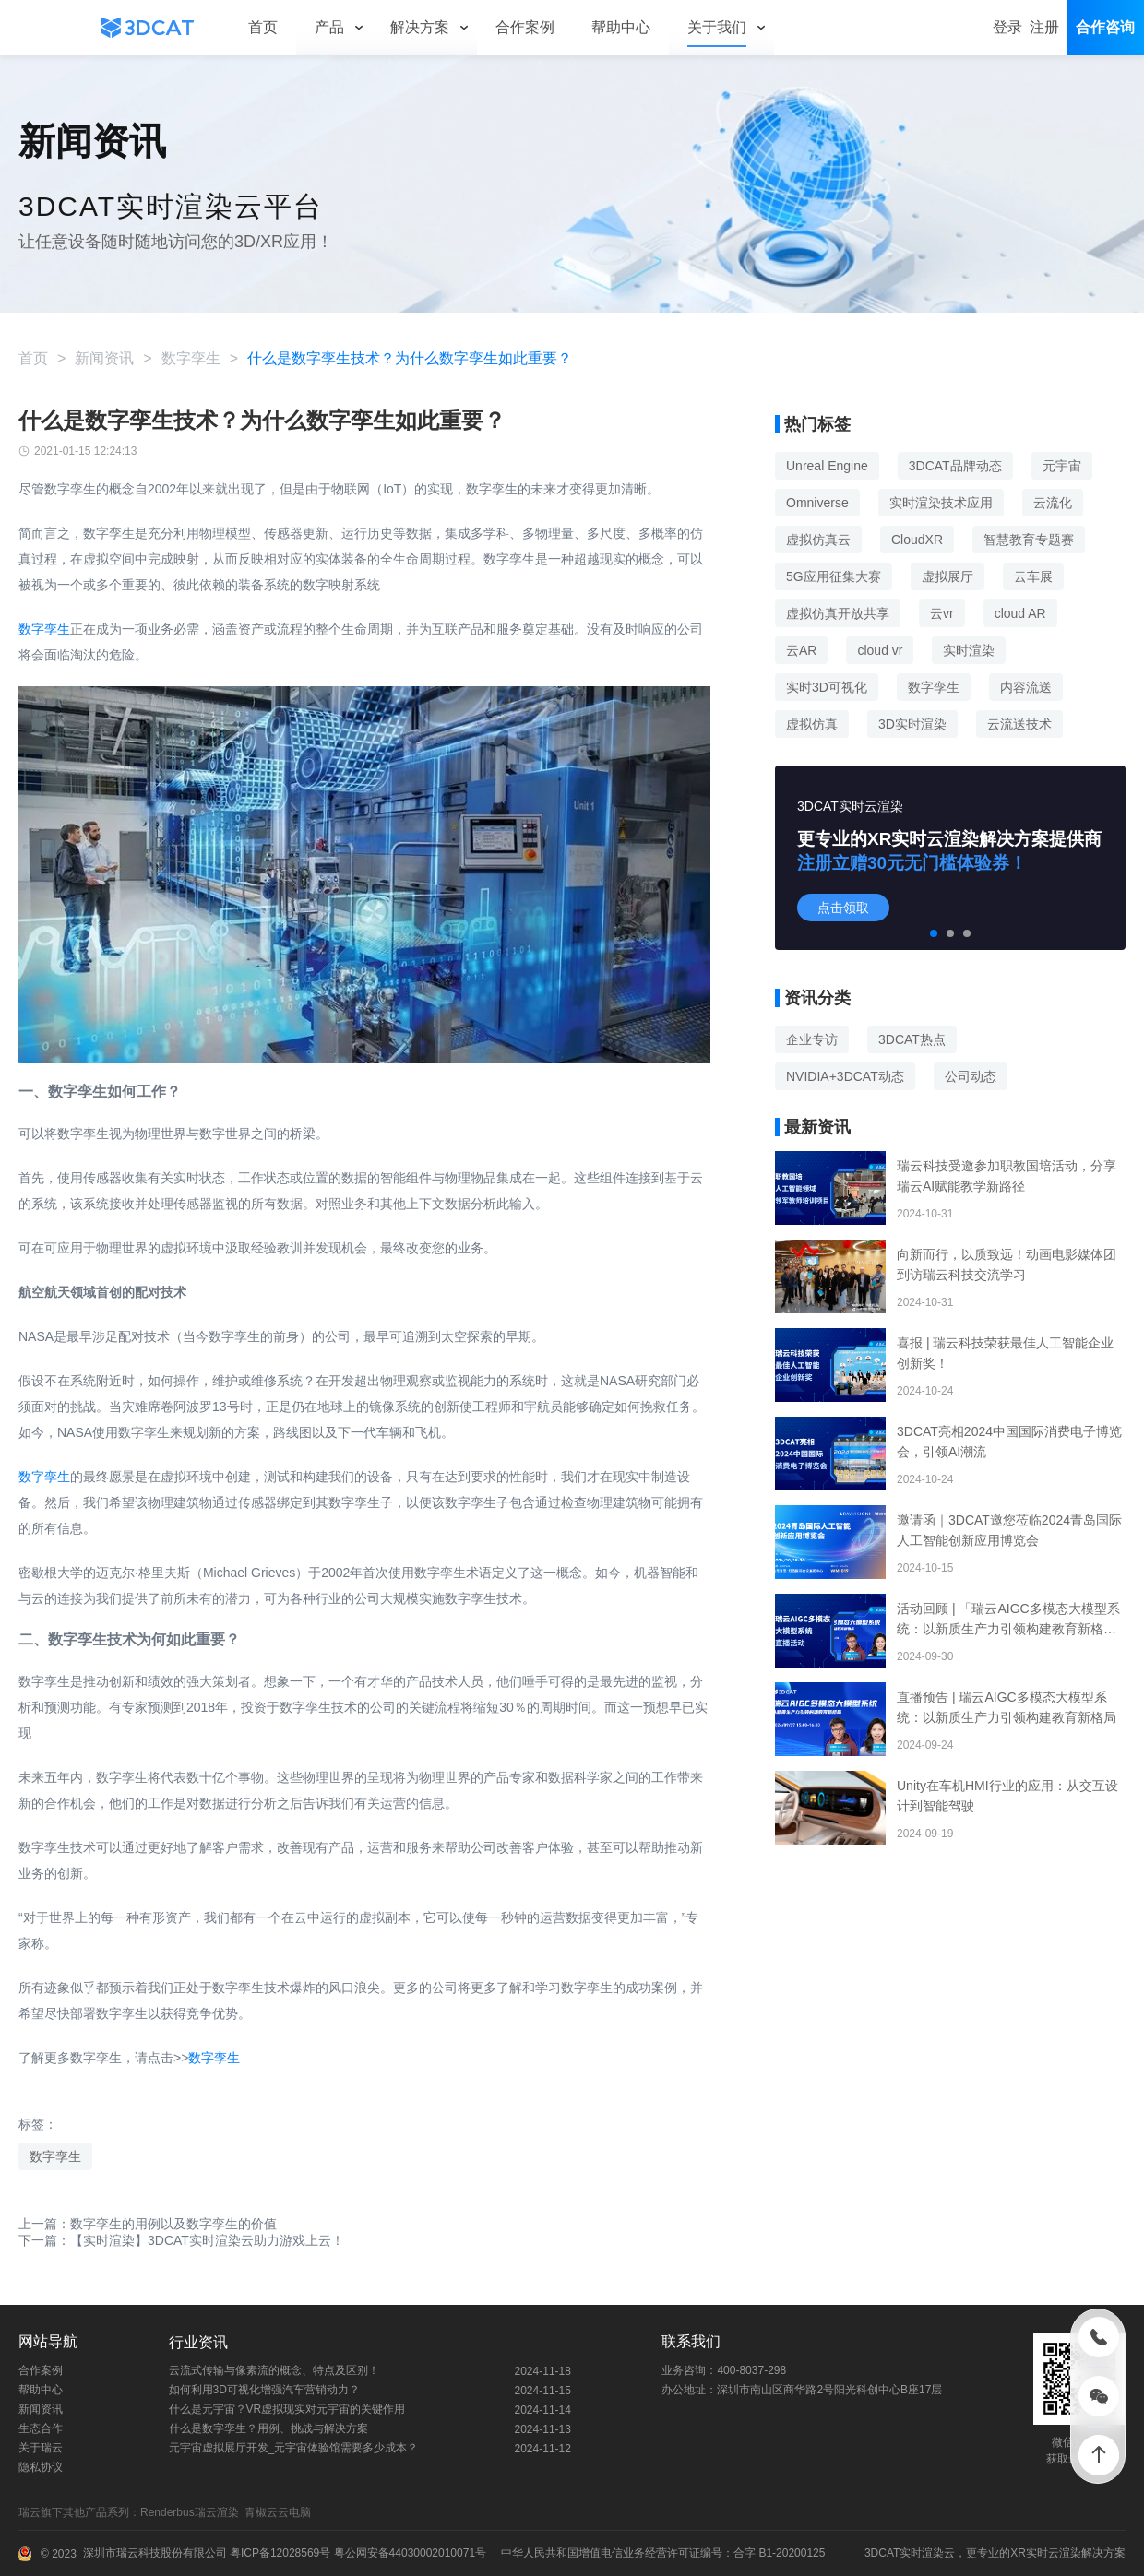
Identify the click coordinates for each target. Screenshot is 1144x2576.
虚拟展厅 (947, 576)
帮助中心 (40, 2389)
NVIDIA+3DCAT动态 (845, 1076)
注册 (1044, 27)
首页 (33, 358)
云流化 (1052, 502)
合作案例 (40, 2370)
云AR (801, 650)
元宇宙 (1062, 465)
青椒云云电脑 (280, 2512)
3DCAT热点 (912, 1039)
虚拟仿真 (812, 724)
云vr (942, 613)
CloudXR (917, 539)
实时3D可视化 (826, 687)
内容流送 (1026, 687)
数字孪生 (190, 358)
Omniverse (817, 502)
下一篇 (181, 2240)
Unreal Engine (827, 465)
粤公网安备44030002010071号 (408, 2552)
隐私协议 (40, 2467)
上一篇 (147, 2223)
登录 (1007, 27)
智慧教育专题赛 (1028, 539)
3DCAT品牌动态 (955, 465)
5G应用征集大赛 (833, 576)
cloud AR (1020, 613)
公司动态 (970, 1076)
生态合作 (40, 2428)
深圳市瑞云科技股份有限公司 (155, 2552)
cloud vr (879, 650)
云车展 (1033, 576)
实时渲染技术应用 (941, 502)
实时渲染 (969, 650)
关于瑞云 (40, 2447)
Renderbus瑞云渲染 (192, 2512)
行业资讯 (198, 2342)
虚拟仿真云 (818, 539)
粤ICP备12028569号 (279, 2552)
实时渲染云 (927, 2552)
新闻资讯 (104, 358)
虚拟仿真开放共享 (837, 613)
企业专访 (812, 1039)
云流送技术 (1019, 724)
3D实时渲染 (912, 724)
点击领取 (843, 907)
